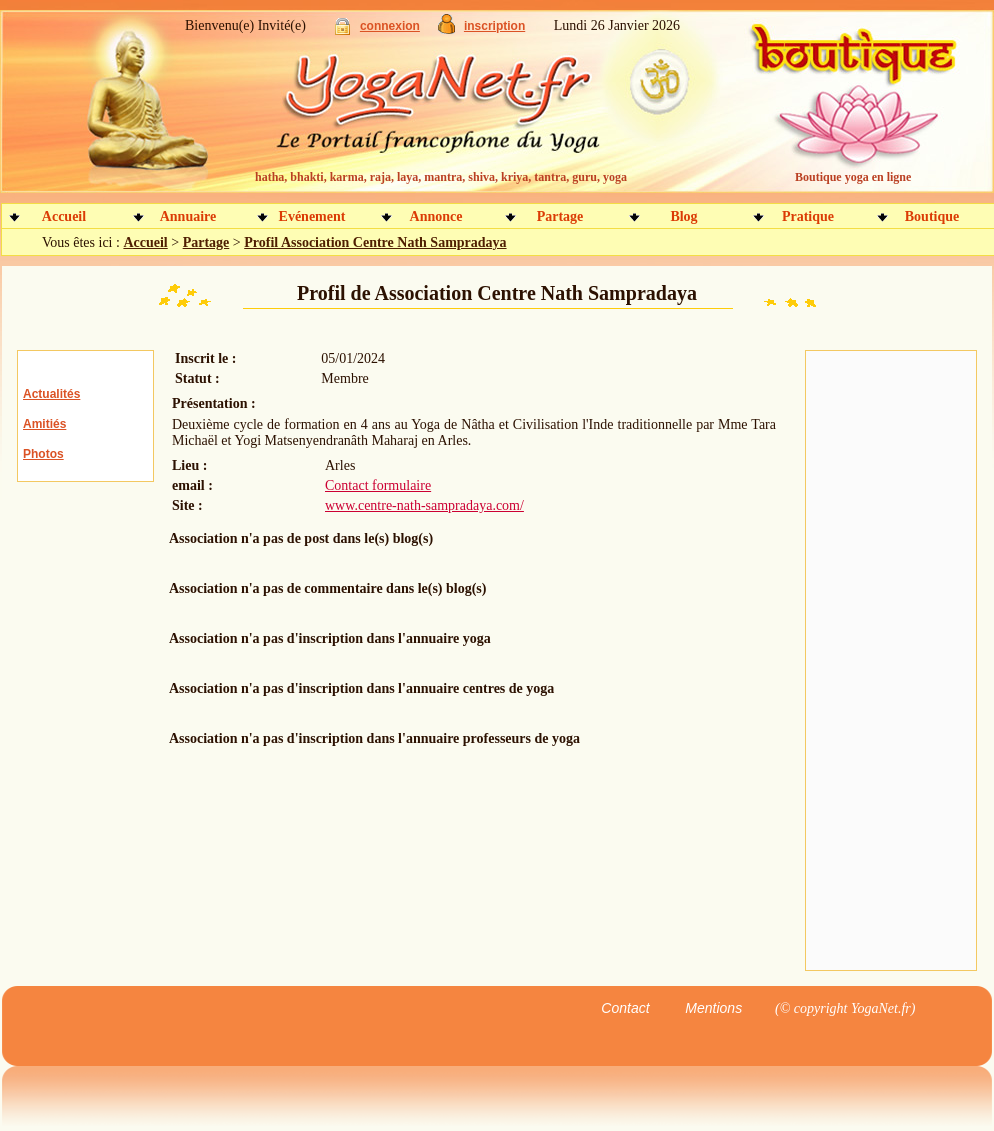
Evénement (312, 216)
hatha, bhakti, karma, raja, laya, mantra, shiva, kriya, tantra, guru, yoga (441, 177)
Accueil (64, 216)
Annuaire (188, 216)
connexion (390, 26)
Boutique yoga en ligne (853, 177)
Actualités (51, 394)
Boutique (932, 216)
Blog (683, 216)
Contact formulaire (378, 485)
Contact (625, 1008)
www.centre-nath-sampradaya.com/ (424, 505)
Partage (560, 216)
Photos (43, 454)
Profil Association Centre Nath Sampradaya (375, 242)
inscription (494, 26)
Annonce (436, 216)
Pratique (808, 216)
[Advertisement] (891, 661)
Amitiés (44, 424)
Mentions (713, 1008)
